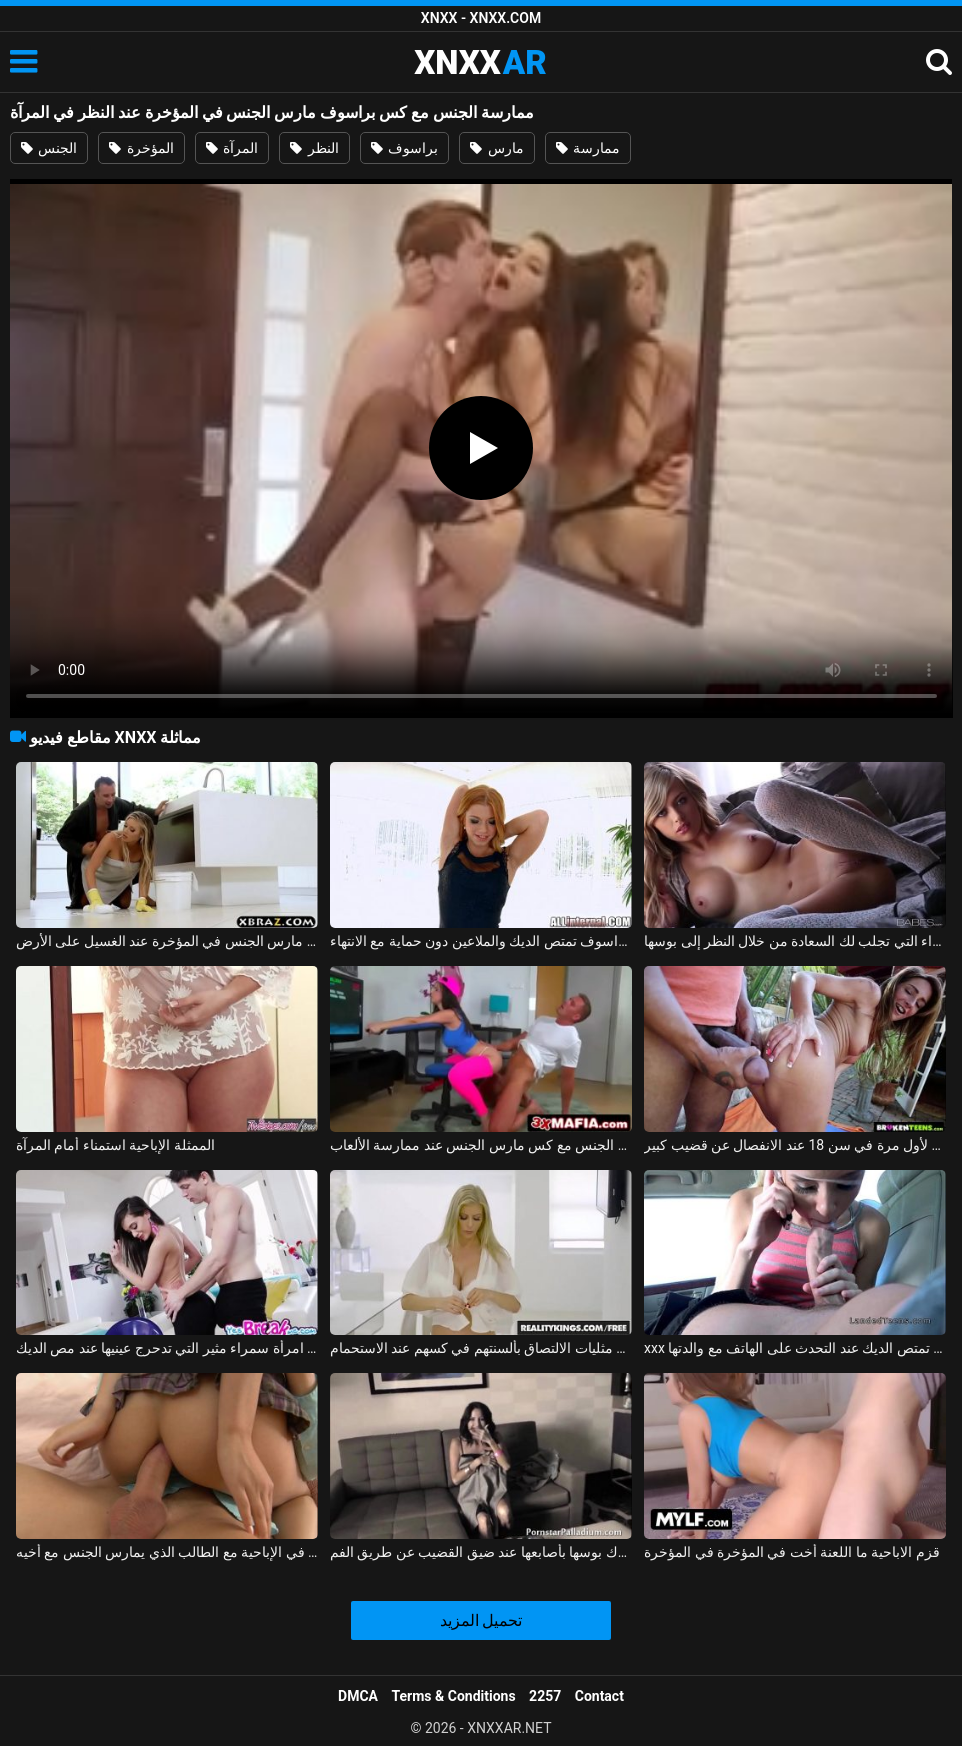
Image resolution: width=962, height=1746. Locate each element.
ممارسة (588, 148)
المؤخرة (141, 148)
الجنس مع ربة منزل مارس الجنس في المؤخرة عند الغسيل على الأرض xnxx (167, 941)
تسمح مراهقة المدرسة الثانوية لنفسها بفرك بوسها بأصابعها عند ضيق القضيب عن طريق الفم (481, 1552)
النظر (314, 148)
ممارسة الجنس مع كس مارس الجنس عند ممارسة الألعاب (481, 1145)
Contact (599, 1696)
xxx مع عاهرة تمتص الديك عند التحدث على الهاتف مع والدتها (795, 1348)
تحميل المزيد (481, 1620)
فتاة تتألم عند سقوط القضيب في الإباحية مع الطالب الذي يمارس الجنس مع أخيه (167, 1552)
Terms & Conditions (454, 1696)
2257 (545, 1696)
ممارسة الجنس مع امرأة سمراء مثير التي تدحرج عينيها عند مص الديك (167, 1348)
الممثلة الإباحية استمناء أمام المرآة (115, 1145)
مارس (496, 148)
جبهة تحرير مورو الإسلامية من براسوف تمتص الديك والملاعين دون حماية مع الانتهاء (481, 941)
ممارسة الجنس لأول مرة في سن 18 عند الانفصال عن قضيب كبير (795, 1145)
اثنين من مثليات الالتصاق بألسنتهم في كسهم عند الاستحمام (481, 1348)
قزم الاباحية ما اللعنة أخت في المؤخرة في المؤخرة (792, 1552)
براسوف (404, 148)
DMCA (358, 1696)
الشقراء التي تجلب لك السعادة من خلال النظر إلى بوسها (795, 941)
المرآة (232, 148)
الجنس (49, 148)
